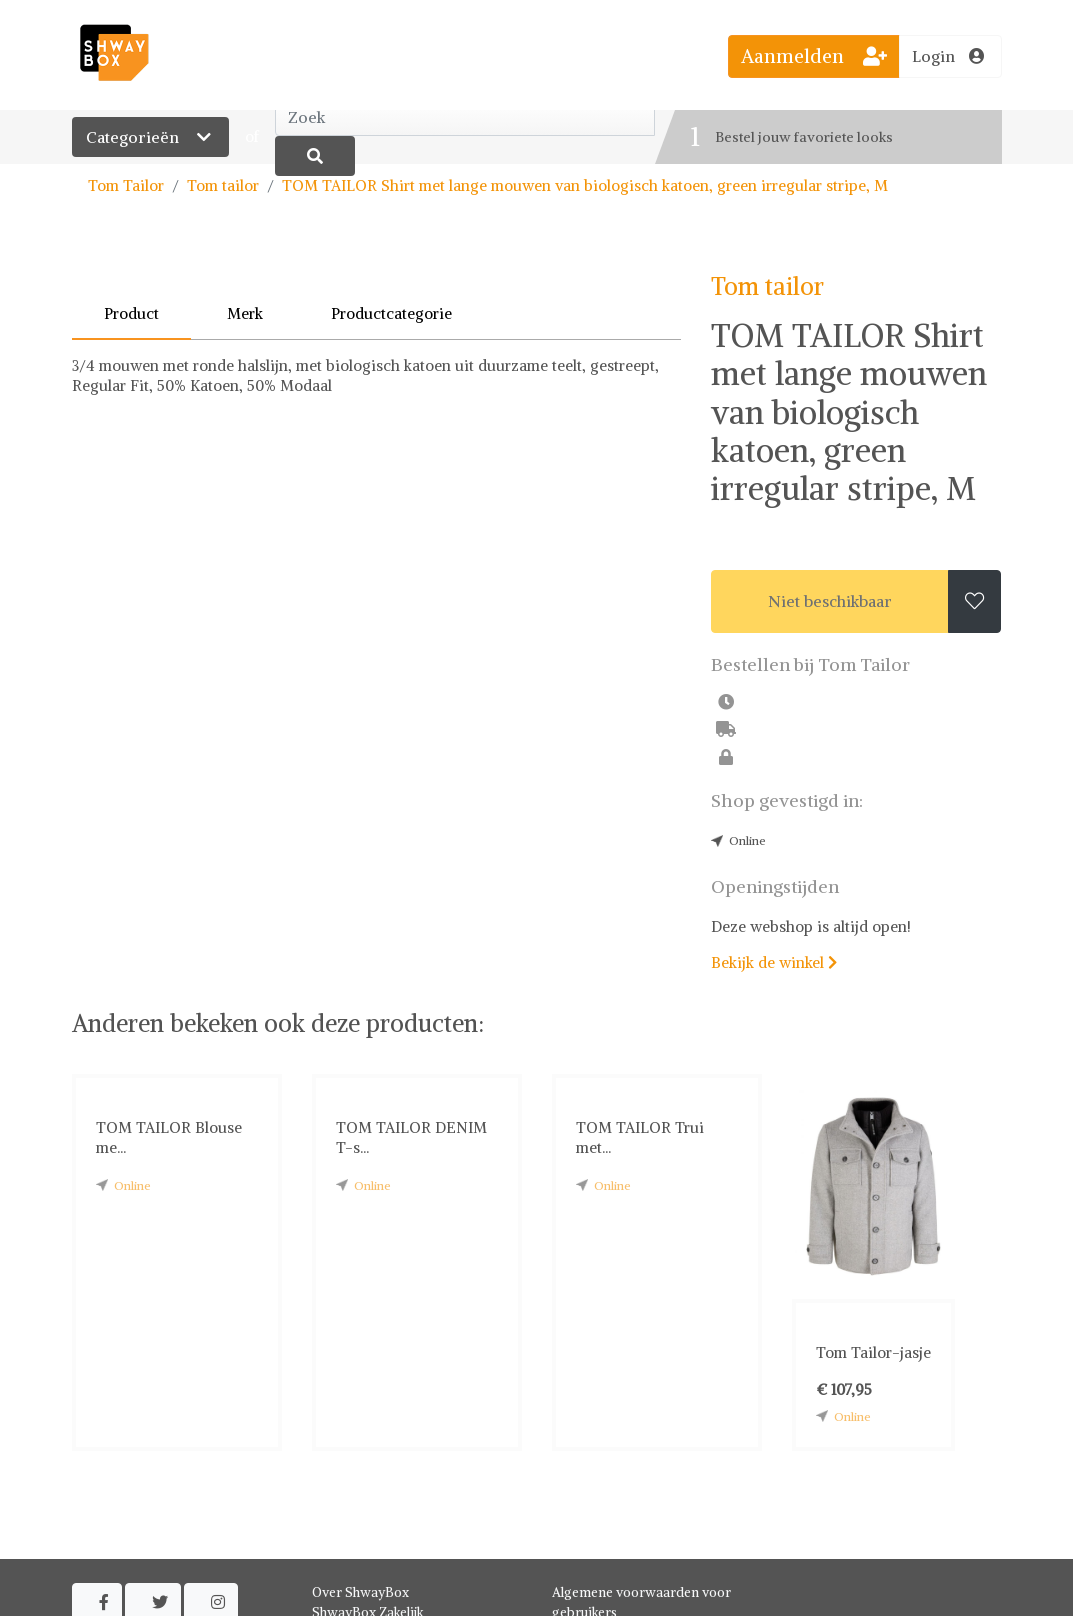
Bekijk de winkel (774, 962)
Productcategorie (391, 313)
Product (131, 313)
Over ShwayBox (360, 1592)
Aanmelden (814, 56)
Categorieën (150, 137)
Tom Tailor (126, 185)
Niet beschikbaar (830, 601)
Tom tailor (223, 185)
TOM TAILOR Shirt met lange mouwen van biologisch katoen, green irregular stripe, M (585, 185)
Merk (245, 313)
